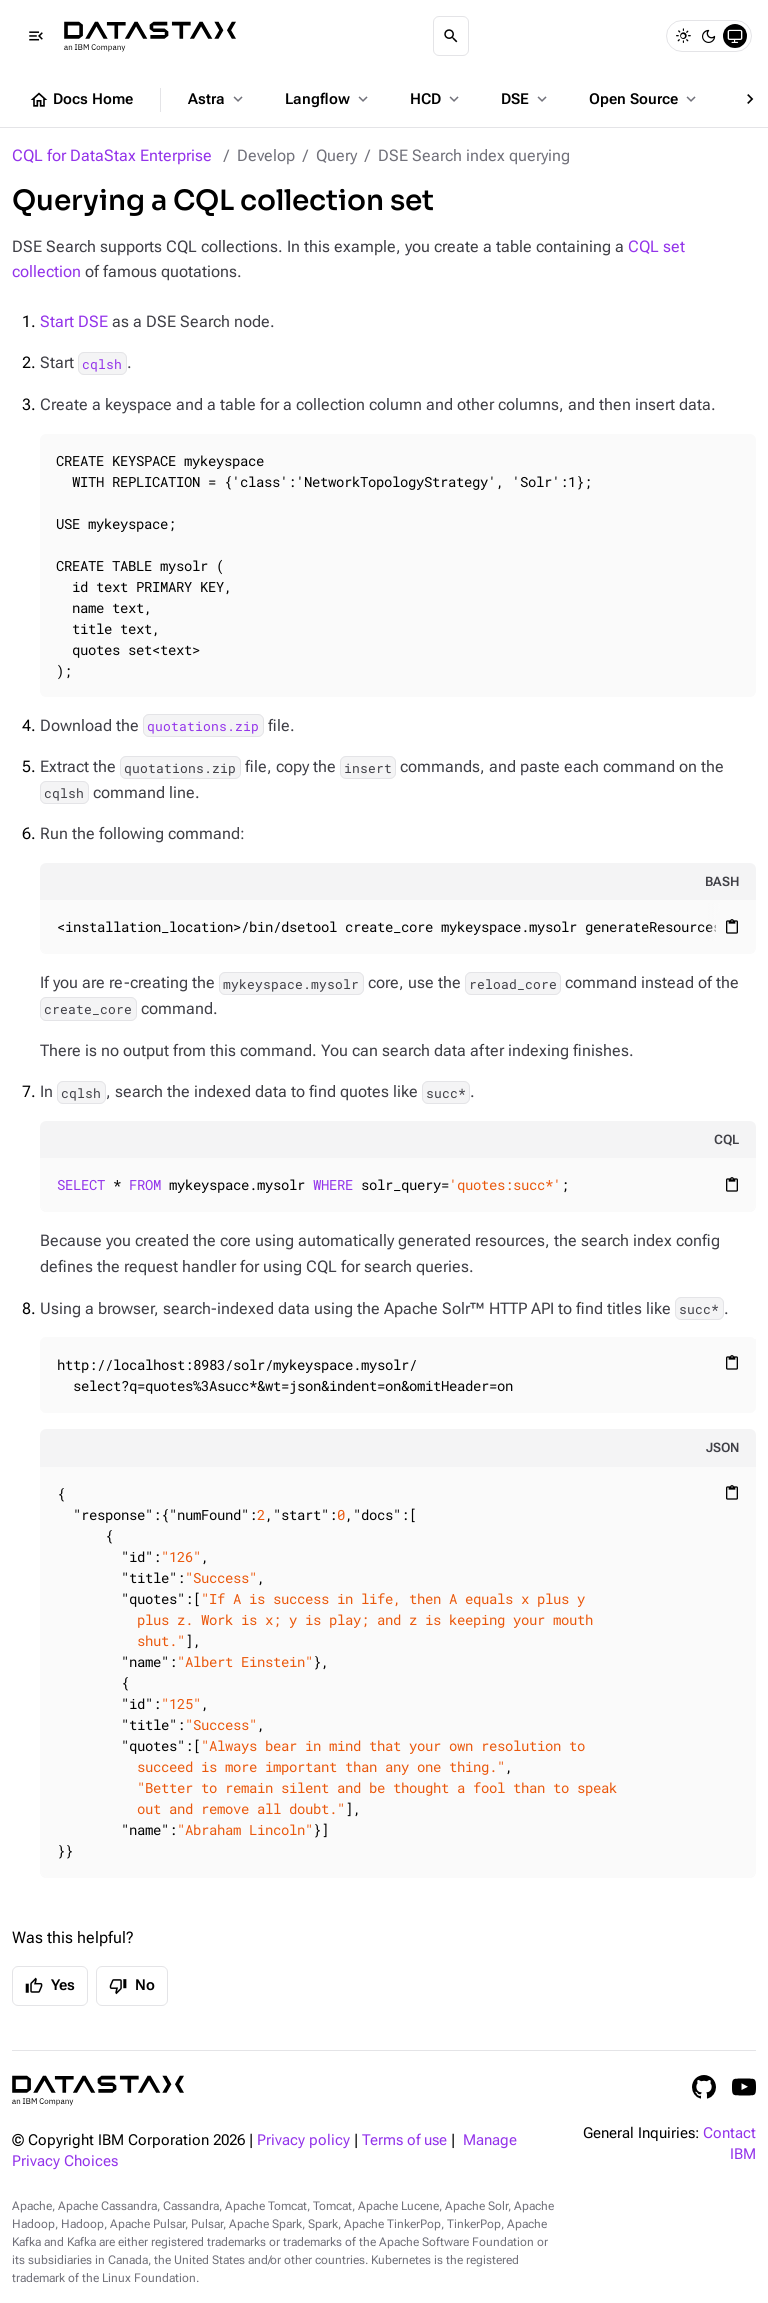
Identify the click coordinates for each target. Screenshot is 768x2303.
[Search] (451, 36)
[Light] (683, 36)
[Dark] (709, 36)
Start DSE (74, 321)
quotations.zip (203, 726)
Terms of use (404, 2140)
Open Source (644, 99)
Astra (217, 99)
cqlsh (102, 363)
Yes (50, 1986)
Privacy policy (303, 2140)
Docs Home (81, 100)
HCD (436, 99)
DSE (526, 99)
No (132, 1986)
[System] (735, 36)
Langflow (328, 99)
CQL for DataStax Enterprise (112, 155)
